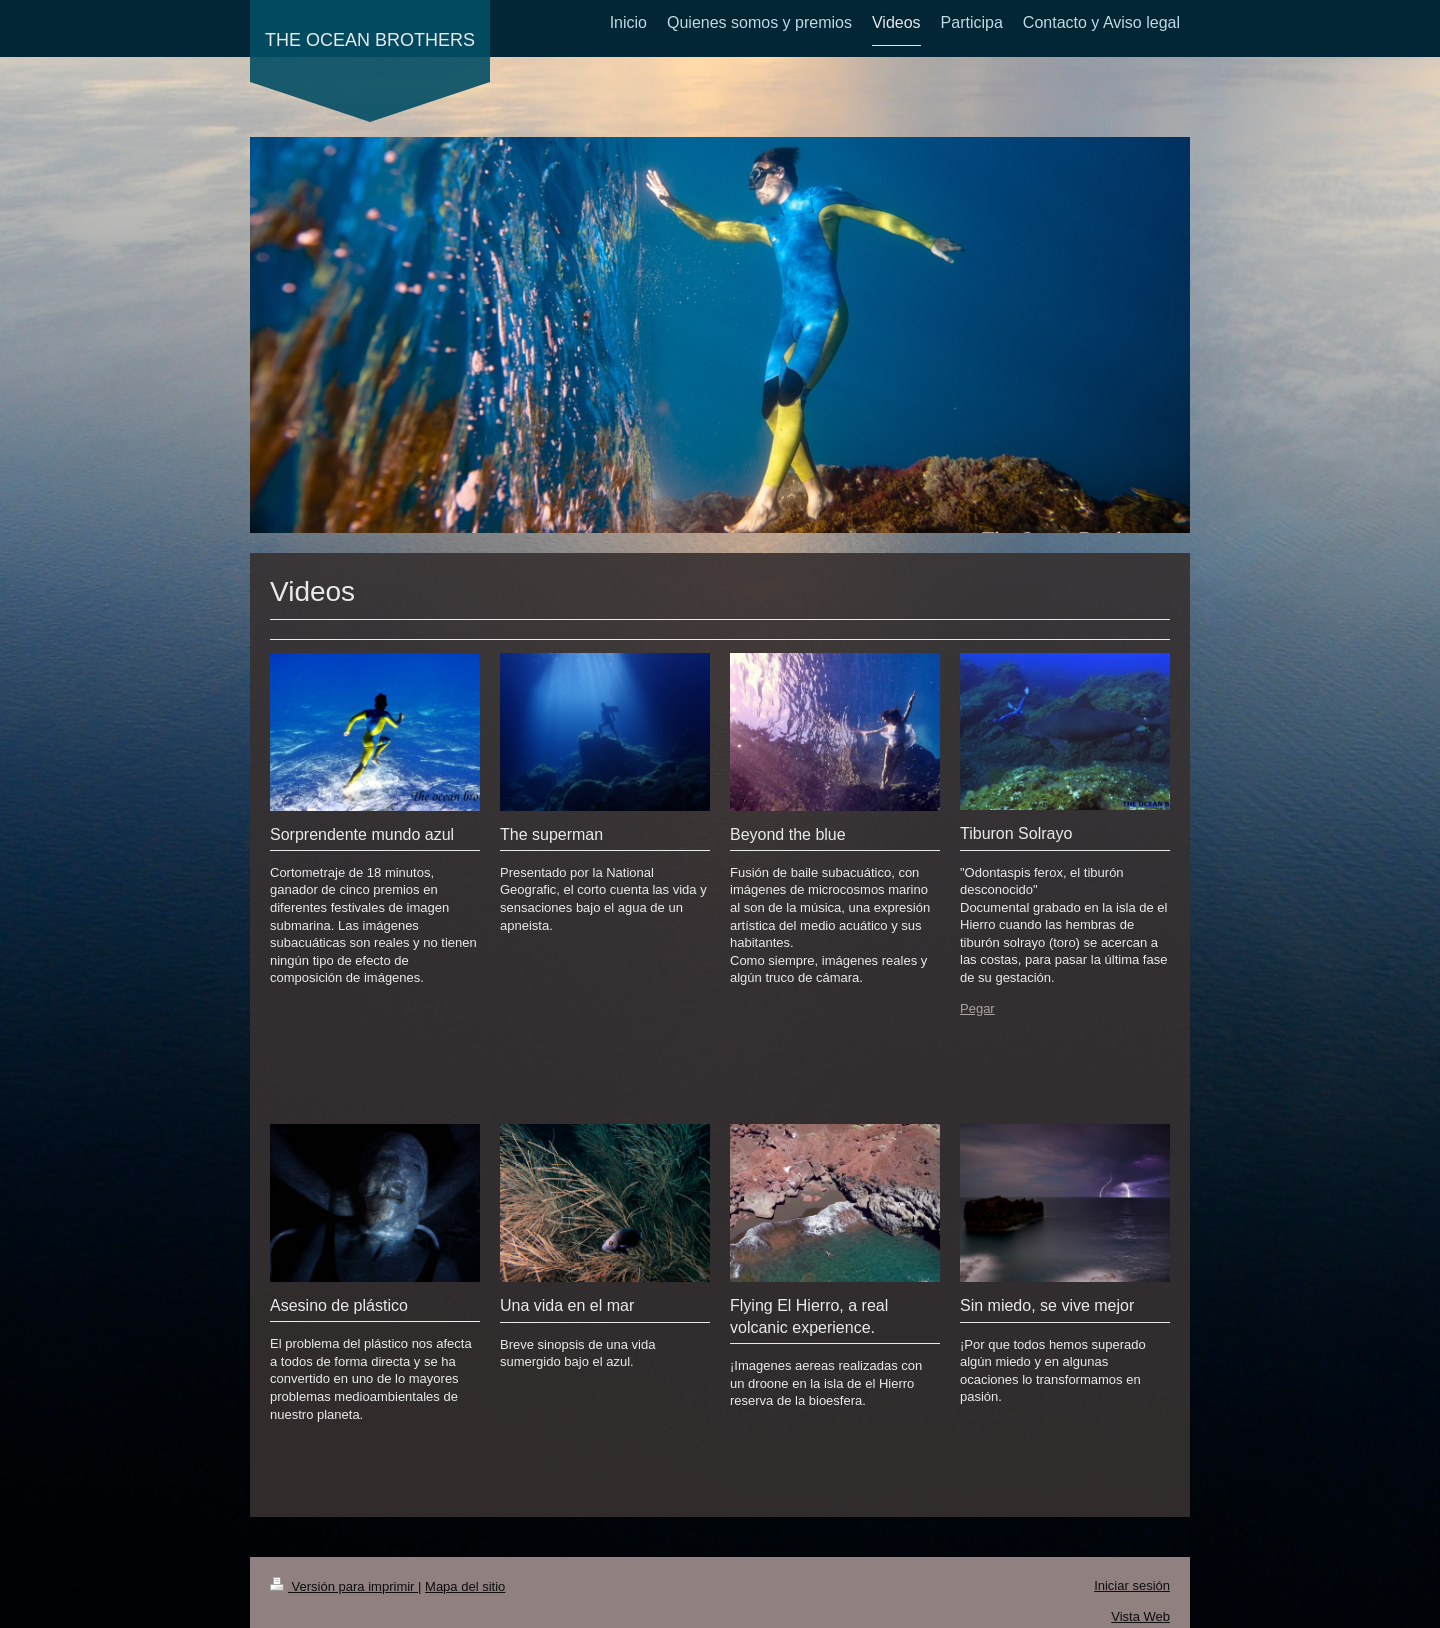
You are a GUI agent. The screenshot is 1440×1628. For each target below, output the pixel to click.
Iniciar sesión (1132, 1585)
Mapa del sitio (465, 1586)
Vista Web (1140, 1616)
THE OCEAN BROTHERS (370, 40)
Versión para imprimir (344, 1586)
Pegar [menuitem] (977, 1008)
